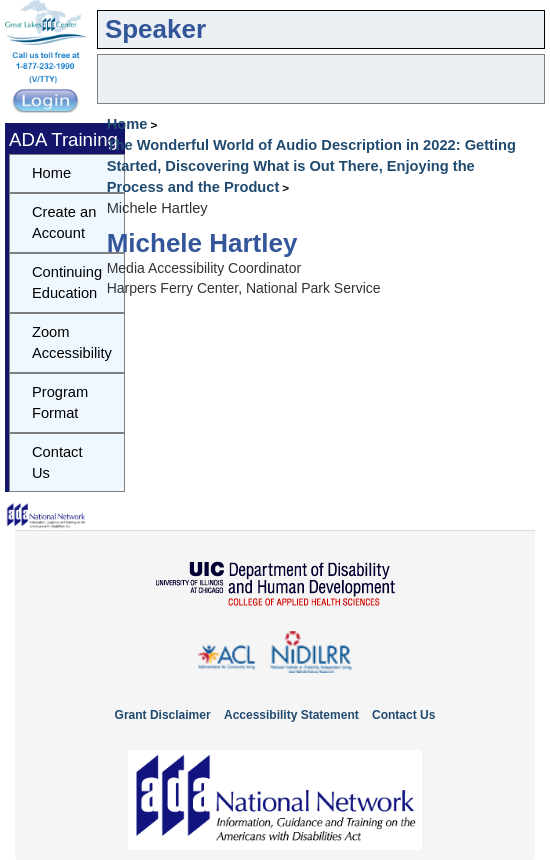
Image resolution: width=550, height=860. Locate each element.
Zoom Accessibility (72, 342)
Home (127, 124)
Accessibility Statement (291, 715)
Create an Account (64, 222)
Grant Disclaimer (163, 715)
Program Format (60, 402)
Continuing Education (67, 282)
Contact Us (57, 462)
